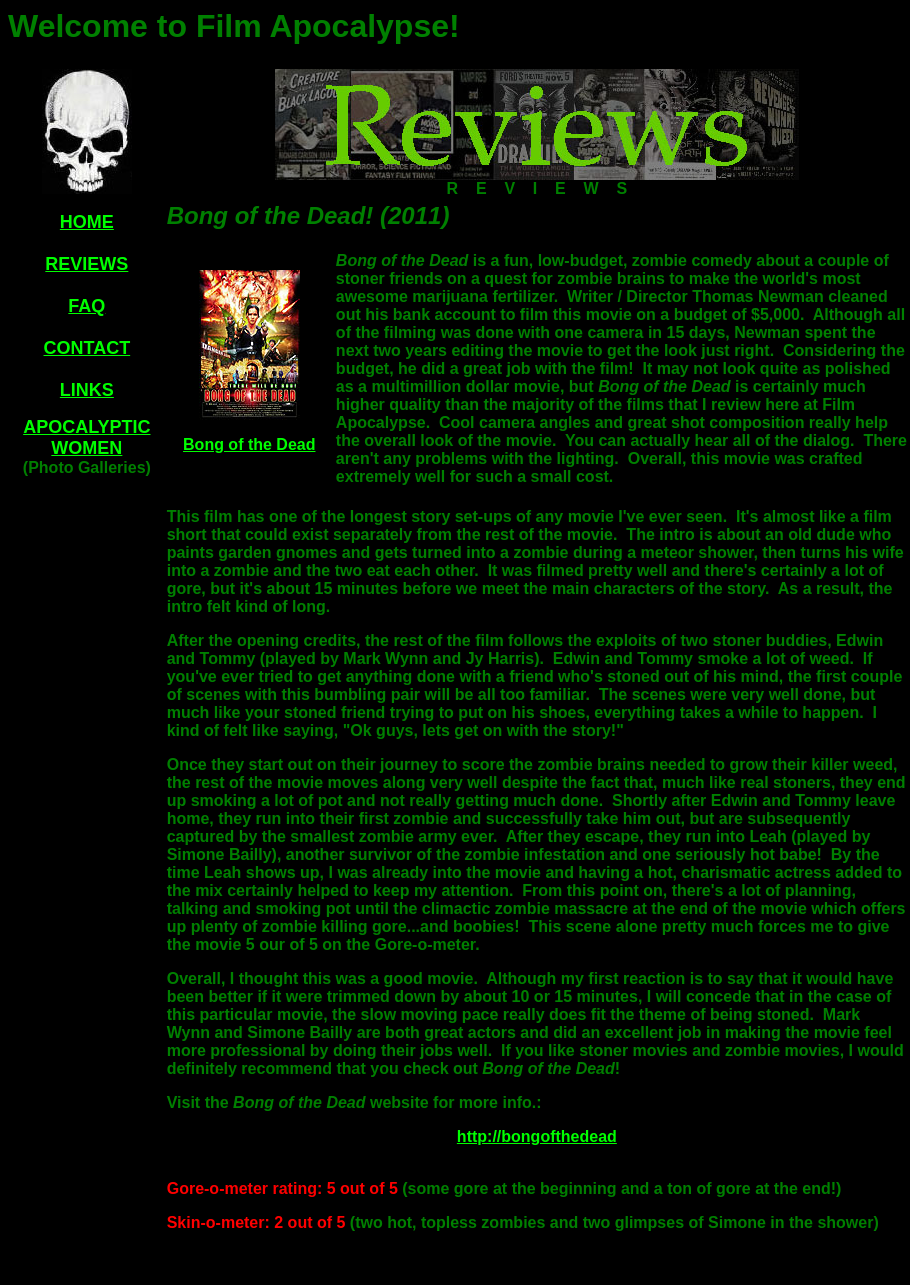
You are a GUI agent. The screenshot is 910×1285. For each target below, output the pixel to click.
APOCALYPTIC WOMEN (86, 437)
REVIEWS (86, 264)
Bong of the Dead (249, 444)
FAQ (86, 306)
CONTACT (87, 348)
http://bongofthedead (537, 1136)
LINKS (87, 390)
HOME (87, 222)
